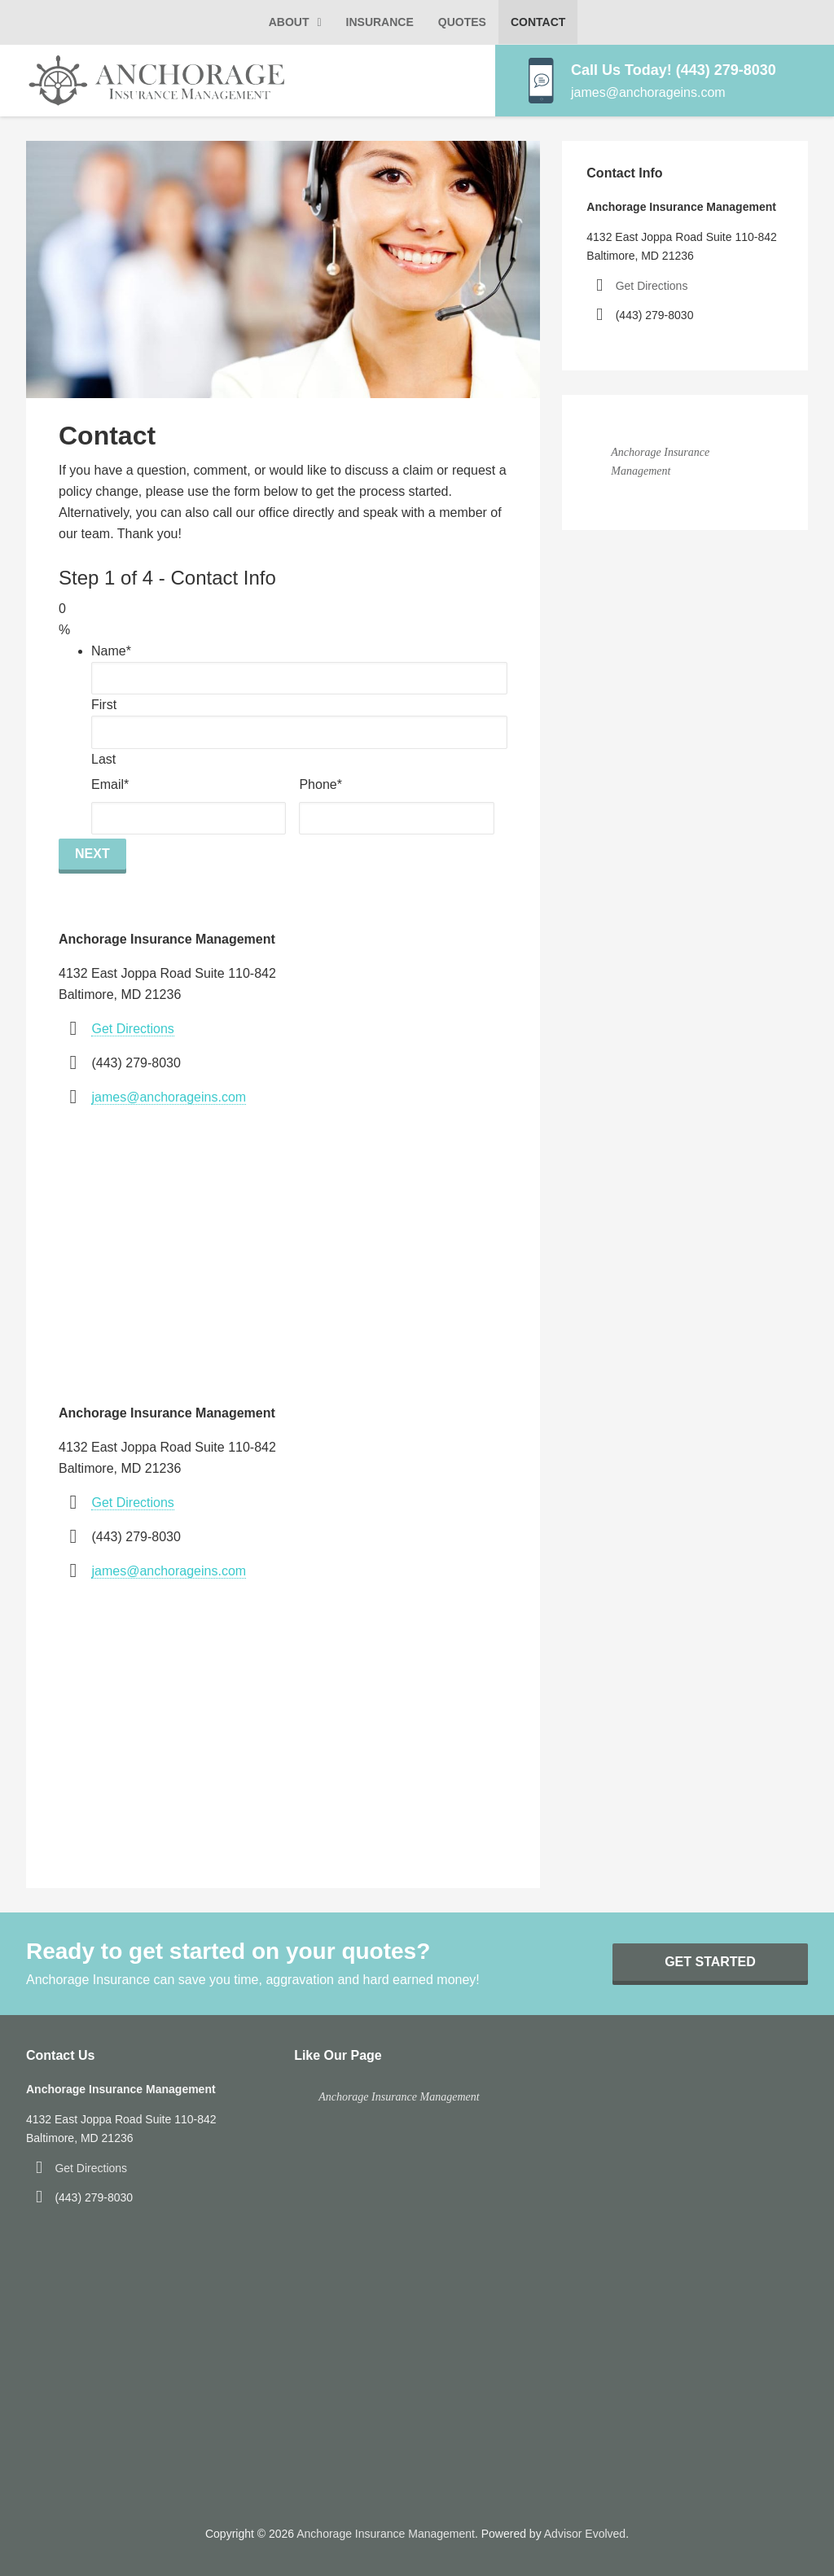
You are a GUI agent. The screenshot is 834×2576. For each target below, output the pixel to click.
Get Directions (132, 1029)
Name (111, 651)
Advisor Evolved (585, 2533)
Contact (538, 21)
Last (103, 759)
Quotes (462, 21)
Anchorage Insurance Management (399, 2097)
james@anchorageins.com (168, 1097)
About (289, 21)
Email (110, 784)
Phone (320, 784)
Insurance (380, 21)
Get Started (710, 1962)
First (103, 705)
